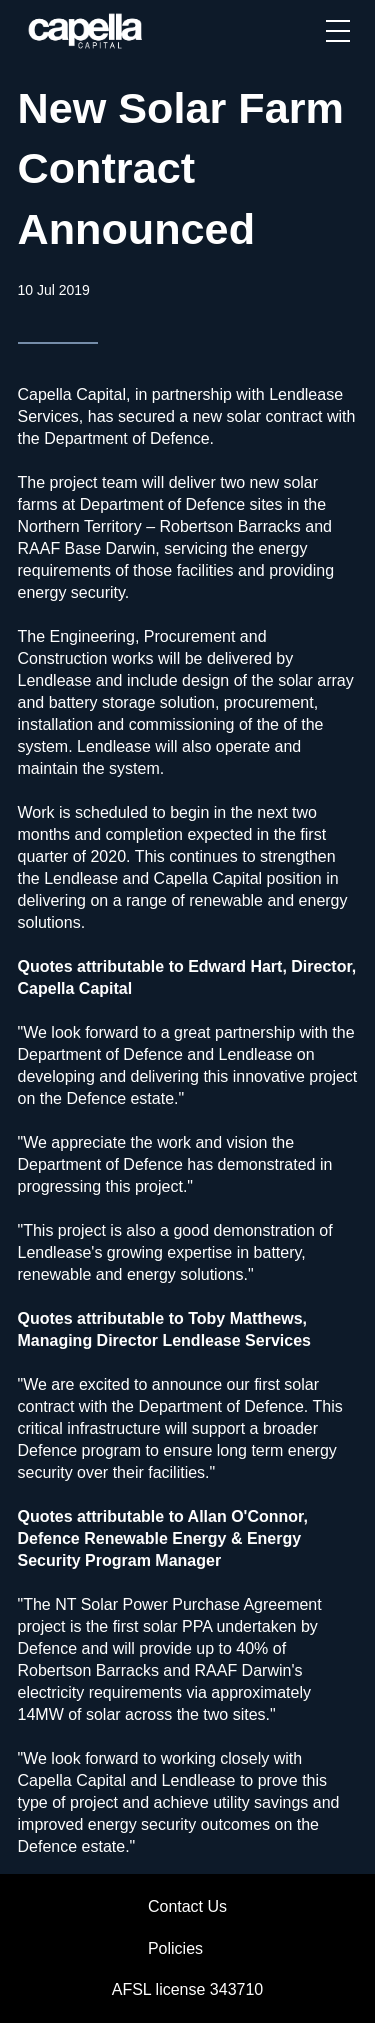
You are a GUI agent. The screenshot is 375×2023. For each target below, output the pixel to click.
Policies (175, 1948)
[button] (338, 31)
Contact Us (187, 1906)
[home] (86, 31)
